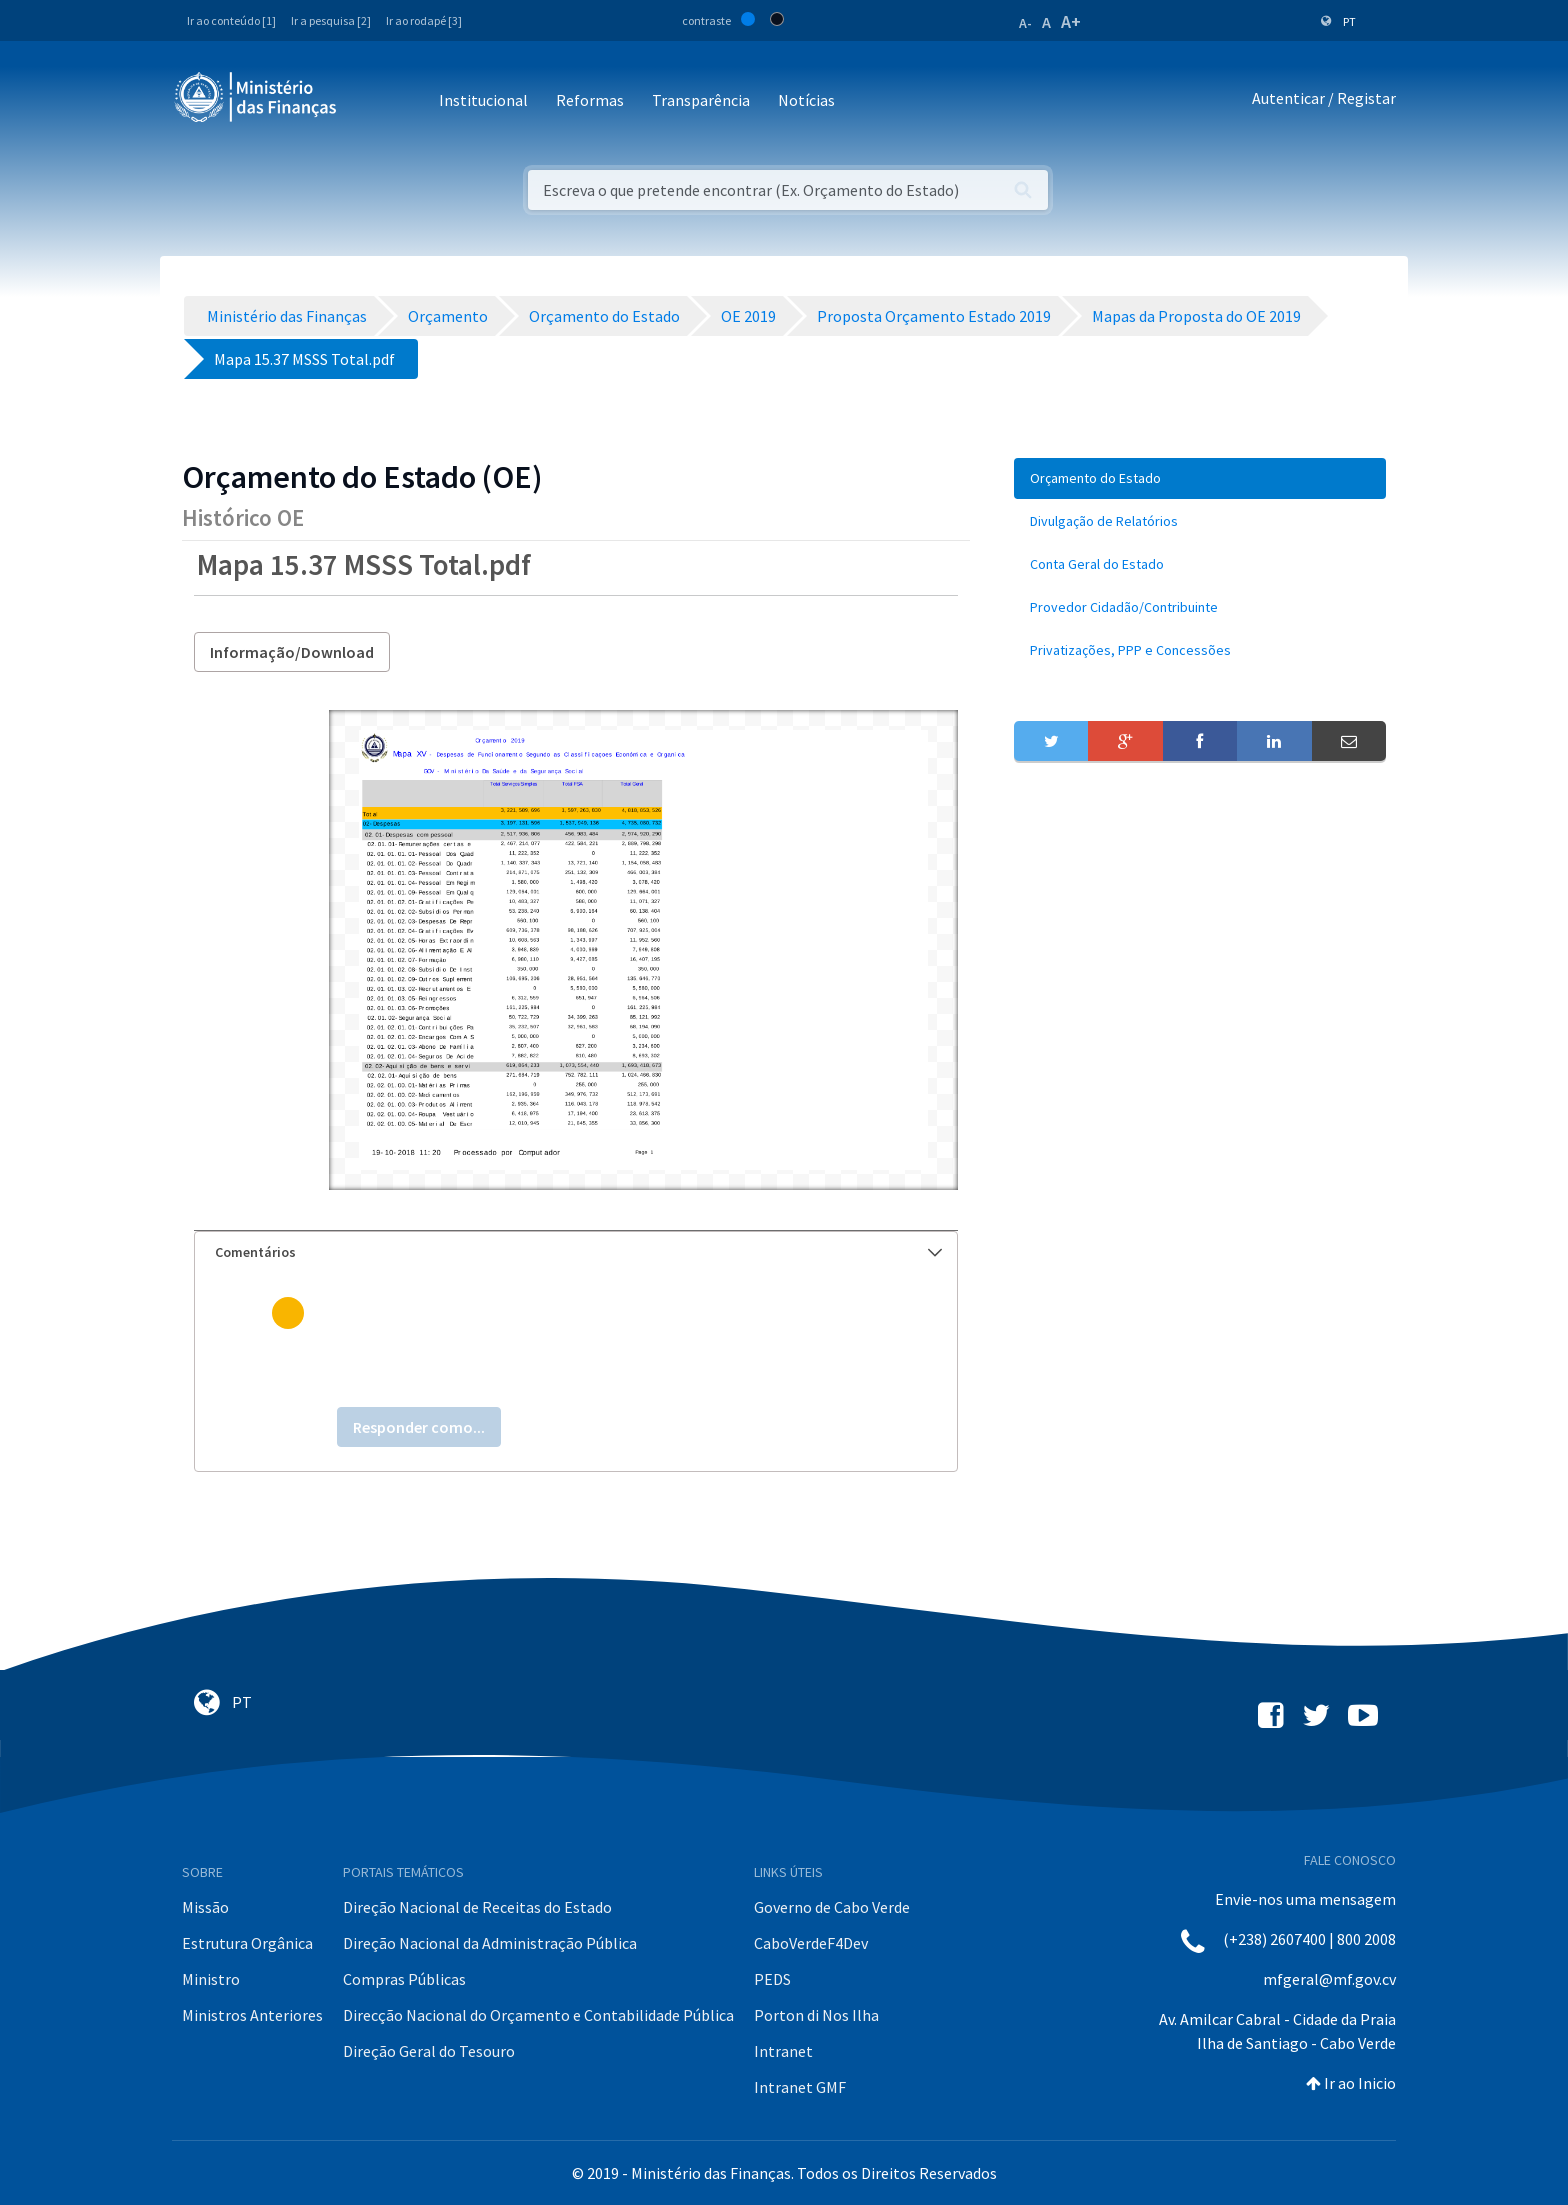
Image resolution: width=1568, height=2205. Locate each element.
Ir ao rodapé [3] (424, 20)
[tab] (576, 1252)
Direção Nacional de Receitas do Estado (477, 1907)
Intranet (783, 2051)
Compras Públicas (404, 1979)
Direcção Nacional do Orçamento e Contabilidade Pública (538, 2015)
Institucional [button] (483, 100)
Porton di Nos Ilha (816, 2015)
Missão (205, 1907)
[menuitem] (1200, 478)
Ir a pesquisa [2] (331, 20)
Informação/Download (292, 652)
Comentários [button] (578, 1252)
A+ (1071, 21)
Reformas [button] (590, 100)
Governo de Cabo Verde (832, 1907)
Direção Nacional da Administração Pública (490, 1943)
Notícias (806, 100)
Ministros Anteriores (252, 2015)
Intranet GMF (800, 2087)
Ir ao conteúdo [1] (231, 20)
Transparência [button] (701, 100)
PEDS (772, 1979)
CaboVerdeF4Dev (811, 1943)
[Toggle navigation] (368, 101)
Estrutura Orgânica (247, 1943)
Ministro (211, 1979)
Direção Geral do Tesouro (429, 2051)
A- (1025, 23)
